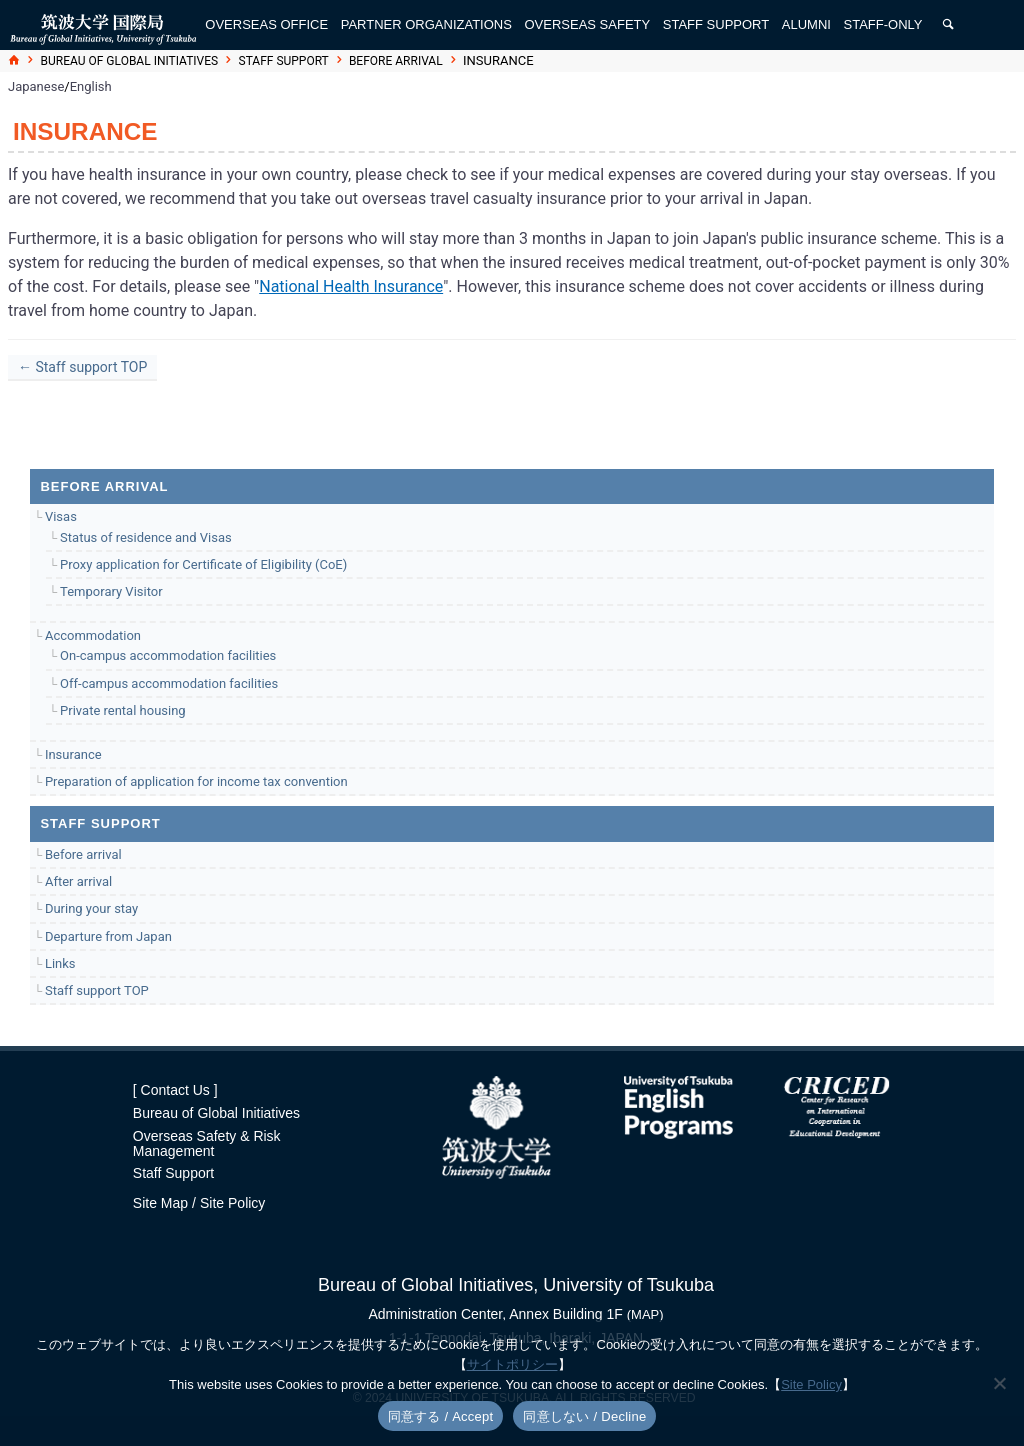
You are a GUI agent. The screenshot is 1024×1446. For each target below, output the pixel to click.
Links (60, 963)
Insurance (73, 754)
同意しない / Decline (584, 1416)
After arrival (78, 881)
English (91, 86)
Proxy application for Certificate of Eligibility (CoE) (203, 564)
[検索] (948, 25)
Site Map (160, 1203)
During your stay (91, 908)
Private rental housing (123, 710)
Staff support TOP (97, 990)
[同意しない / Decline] (999, 1383)
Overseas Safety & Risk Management (207, 1143)
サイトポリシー (512, 1364)
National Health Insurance (351, 286)
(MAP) (645, 1314)
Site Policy (232, 1203)
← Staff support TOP (82, 367)
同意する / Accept (441, 1416)
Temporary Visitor (111, 591)
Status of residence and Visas (146, 537)
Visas (61, 516)
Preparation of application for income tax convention (196, 781)
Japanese (36, 86)
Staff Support (173, 1173)
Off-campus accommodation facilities (169, 683)
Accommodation (93, 635)
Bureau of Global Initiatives (130, 61)
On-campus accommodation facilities (168, 655)
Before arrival (396, 61)
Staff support (284, 61)
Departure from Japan (108, 936)
